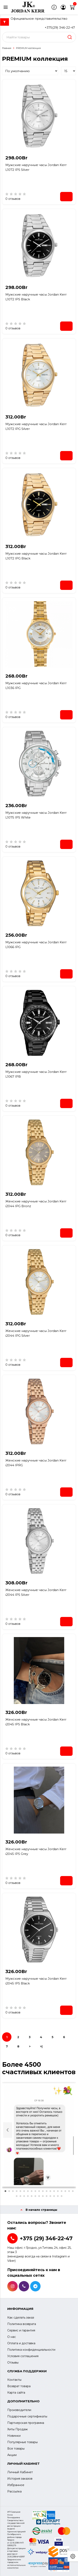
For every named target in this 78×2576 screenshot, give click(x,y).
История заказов (19, 2478)
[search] (69, 37)
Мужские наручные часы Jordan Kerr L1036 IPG (36, 685)
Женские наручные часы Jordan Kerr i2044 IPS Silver (35, 1592)
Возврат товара (19, 2386)
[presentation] (7, 2130)
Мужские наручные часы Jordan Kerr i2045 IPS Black (36, 1981)
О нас (11, 2337)
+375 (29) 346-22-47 (46, 2238)
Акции (12, 2455)
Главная (6, 48)
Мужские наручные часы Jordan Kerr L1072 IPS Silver (36, 167)
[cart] (72, 7)
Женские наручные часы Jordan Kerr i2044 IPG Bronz (35, 1203)
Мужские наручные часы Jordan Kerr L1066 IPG (36, 944)
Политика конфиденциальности (31, 2350)
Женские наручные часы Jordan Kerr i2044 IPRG (35, 1462)
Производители (19, 2410)
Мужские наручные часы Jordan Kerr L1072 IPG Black (36, 556)
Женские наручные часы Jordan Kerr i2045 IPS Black (35, 1721)
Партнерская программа (25, 2423)
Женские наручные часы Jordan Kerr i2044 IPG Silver (35, 1333)
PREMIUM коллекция (28, 48)
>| (41, 2046)
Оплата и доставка (21, 2343)
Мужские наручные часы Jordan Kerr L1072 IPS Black (36, 296)
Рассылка (14, 2491)
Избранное (15, 2485)
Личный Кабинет (20, 2472)
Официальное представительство (39, 19)
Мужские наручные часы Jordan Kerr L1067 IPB (36, 1074)
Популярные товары (22, 2442)
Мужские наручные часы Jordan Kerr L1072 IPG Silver (36, 426)
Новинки (14, 2436)
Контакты (14, 2380)
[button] (5, 2191)
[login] (63, 7)
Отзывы (13, 2362)
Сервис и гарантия (21, 2330)
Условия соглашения (22, 2356)
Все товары (16, 2448)
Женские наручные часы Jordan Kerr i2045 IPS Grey (35, 1851)
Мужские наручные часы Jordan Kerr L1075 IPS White (36, 815)
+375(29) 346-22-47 (60, 27)
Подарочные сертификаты (27, 2416)
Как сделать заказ (20, 2317)
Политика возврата (21, 2324)
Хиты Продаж (17, 2429)
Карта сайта (16, 2392)
